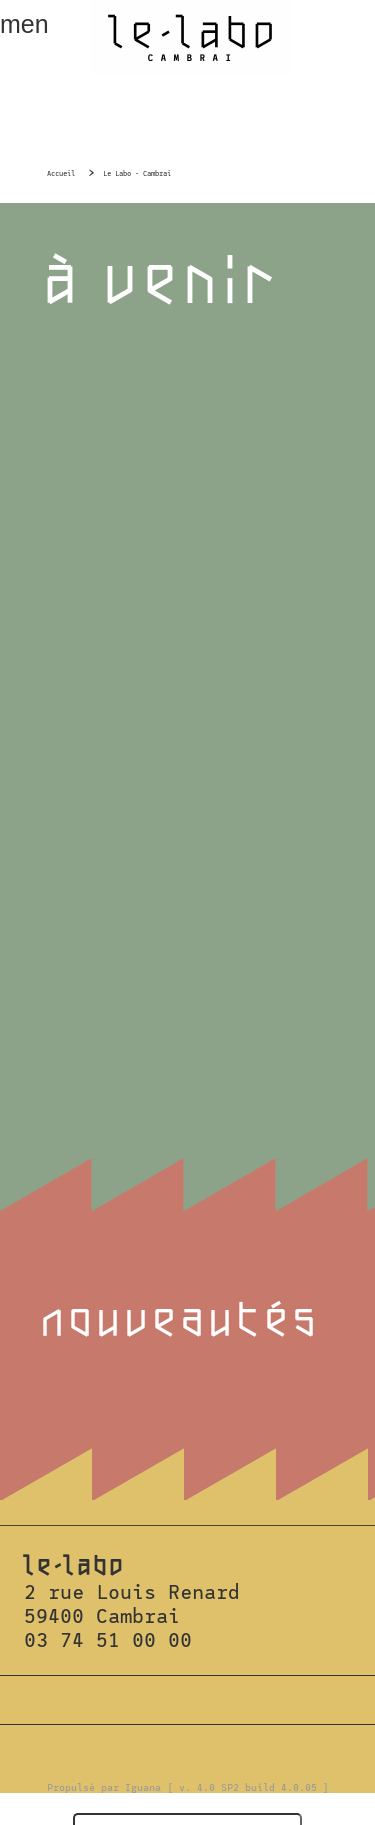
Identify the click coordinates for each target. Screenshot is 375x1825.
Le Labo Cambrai (190, 37)
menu (24, 24)
